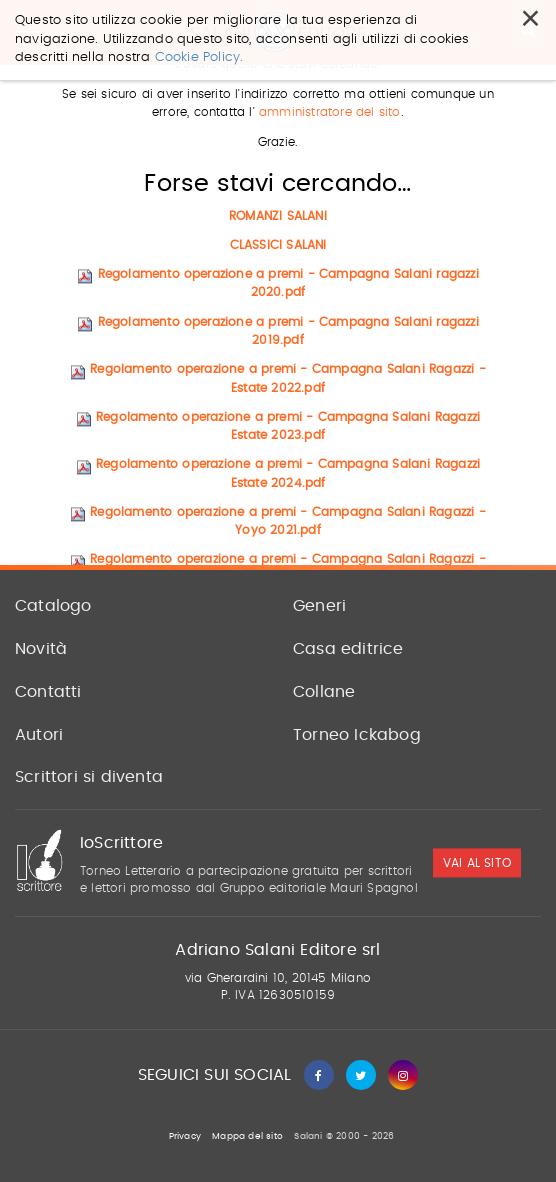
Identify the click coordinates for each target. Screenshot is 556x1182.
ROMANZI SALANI (278, 216)
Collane (324, 692)
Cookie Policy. (199, 40)
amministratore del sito (330, 113)
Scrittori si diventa (89, 777)
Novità (41, 649)
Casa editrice (348, 649)
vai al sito (477, 863)
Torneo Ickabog (357, 735)
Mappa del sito (247, 1136)
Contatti (48, 692)
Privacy (185, 1136)
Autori (39, 735)
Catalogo (53, 606)
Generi (319, 606)
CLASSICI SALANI (278, 245)
